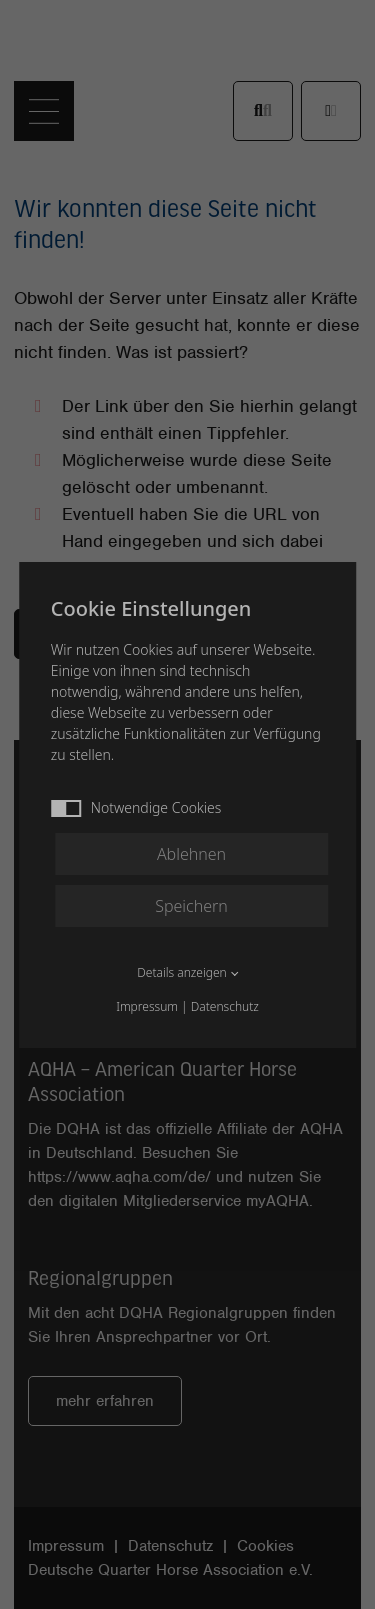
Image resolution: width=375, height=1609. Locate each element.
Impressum (147, 1006)
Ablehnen (191, 854)
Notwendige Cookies (136, 807)
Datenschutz (225, 1006)
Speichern (191, 906)
